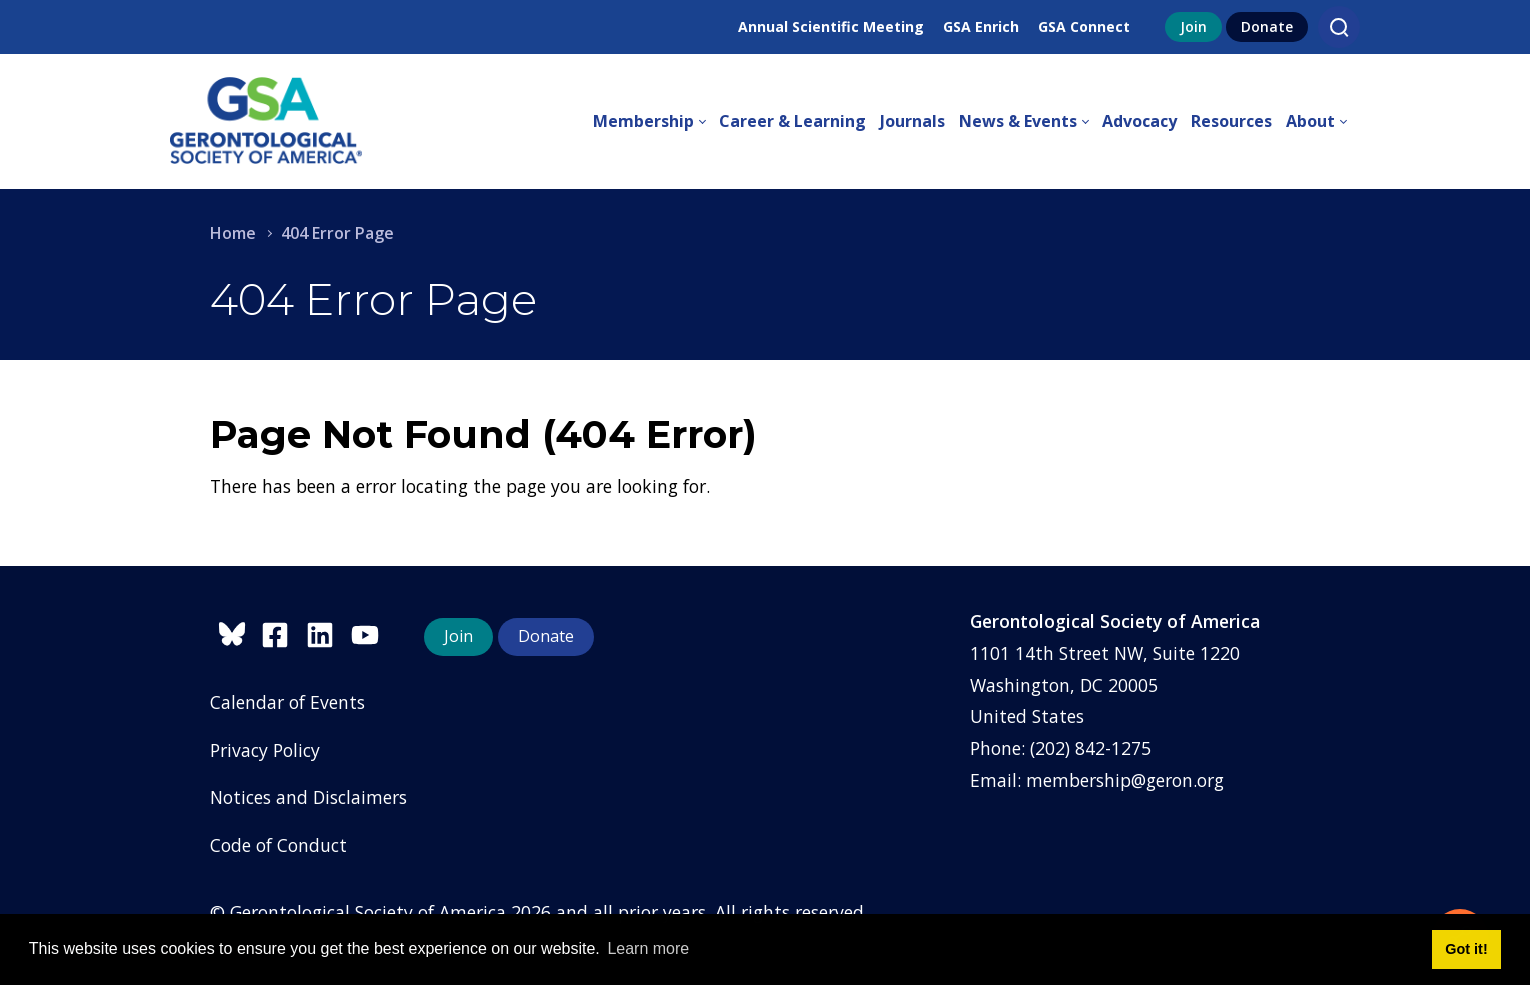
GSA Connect (1084, 26)
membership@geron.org (1125, 780)
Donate (1267, 26)
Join (1193, 26)
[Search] (1339, 27)
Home (233, 233)
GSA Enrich (981, 26)
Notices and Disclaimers (308, 797)
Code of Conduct (278, 845)
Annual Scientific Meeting (831, 26)
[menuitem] (656, 122)
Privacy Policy (265, 750)
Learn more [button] (648, 948)
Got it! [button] (1466, 949)
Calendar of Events (287, 702)
